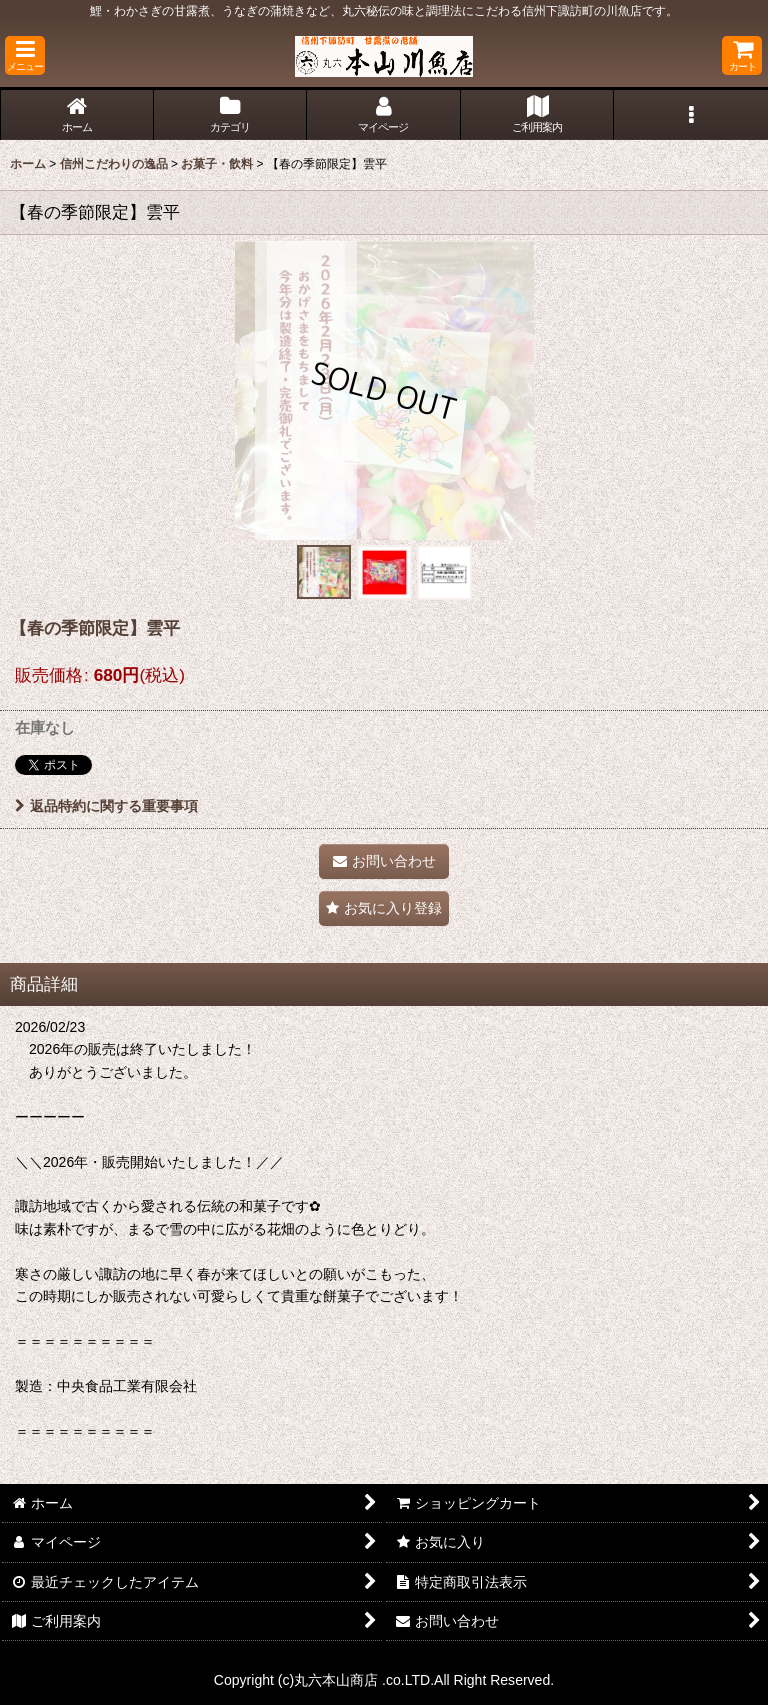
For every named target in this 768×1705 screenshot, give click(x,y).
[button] (25, 55)
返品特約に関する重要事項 (106, 806)
